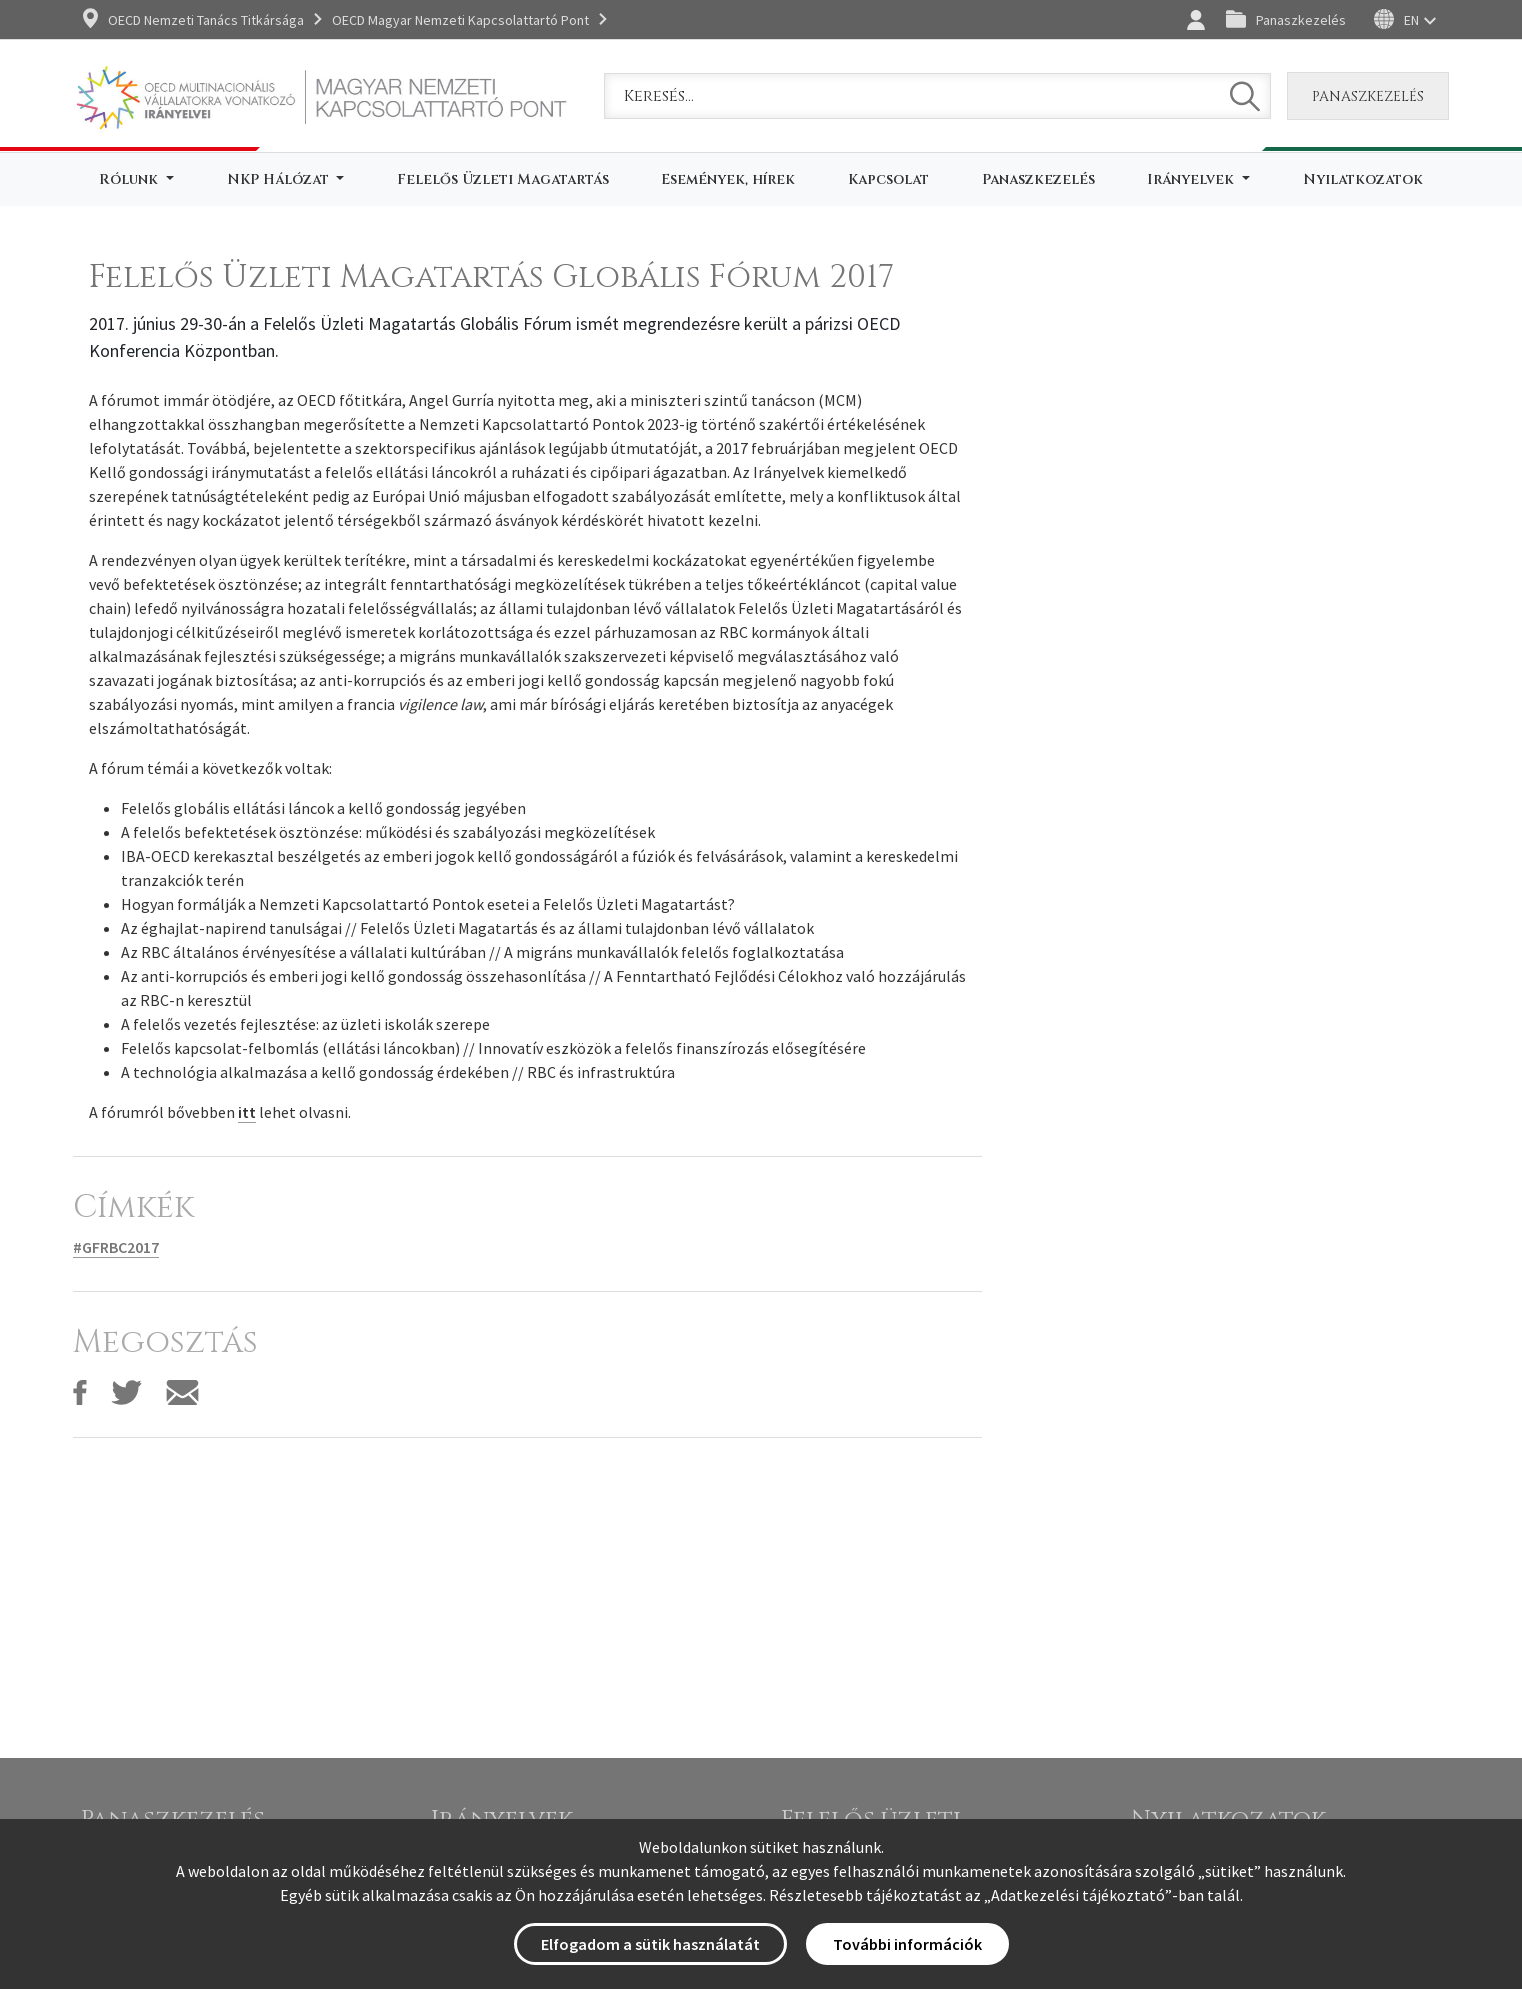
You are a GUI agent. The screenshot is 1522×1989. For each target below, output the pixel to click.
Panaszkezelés (1301, 20)
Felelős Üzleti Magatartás (503, 179)
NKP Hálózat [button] (280, 179)
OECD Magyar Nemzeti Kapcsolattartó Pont (460, 20)
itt (247, 1112)
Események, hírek (728, 179)
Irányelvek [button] (1192, 179)
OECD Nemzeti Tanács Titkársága (206, 20)
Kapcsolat (888, 179)
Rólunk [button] (130, 179)
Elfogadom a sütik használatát (650, 1944)
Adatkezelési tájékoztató (1078, 1895)
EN (1411, 20)
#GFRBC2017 (116, 1247)
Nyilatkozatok (1363, 179)
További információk (907, 1944)
